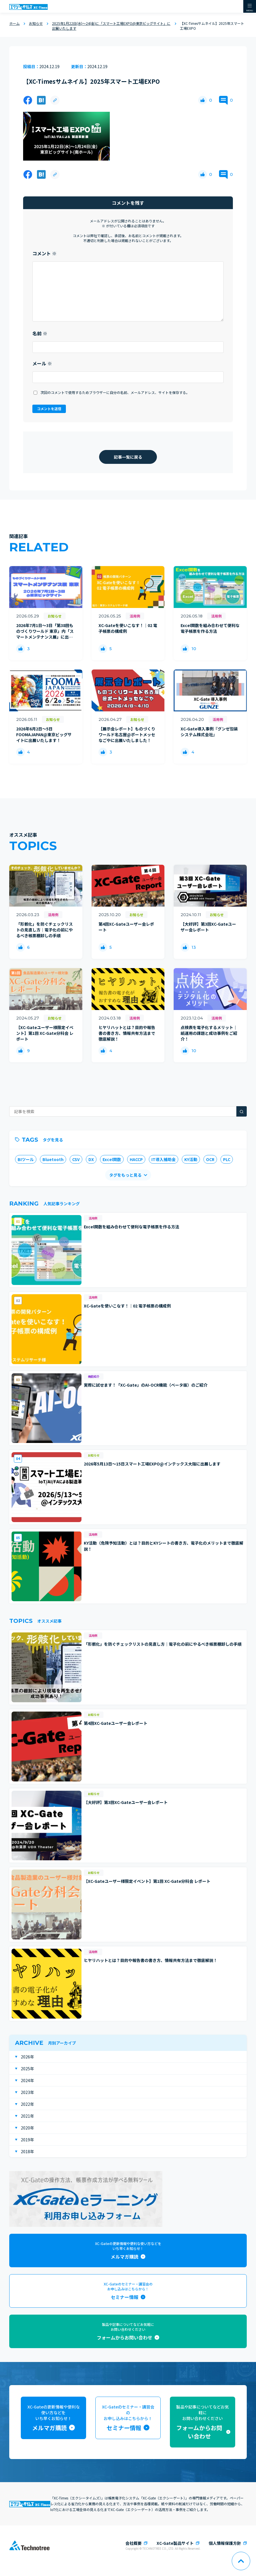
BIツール (26, 1159)
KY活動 (190, 1159)
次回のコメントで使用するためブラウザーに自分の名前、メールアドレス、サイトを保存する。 (115, 392)
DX (91, 1159)
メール (42, 363)
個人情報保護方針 (225, 2543)
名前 (39, 333)
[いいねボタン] (202, 100)
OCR (210, 1159)
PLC (226, 1159)
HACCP (136, 1159)
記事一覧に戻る (128, 457)
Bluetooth (53, 1159)
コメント (44, 253)
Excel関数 (112, 1159)
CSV (76, 1159)
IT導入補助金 (163, 1159)
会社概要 (133, 2543)
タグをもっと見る (125, 1175)
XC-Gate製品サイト (175, 2543)
